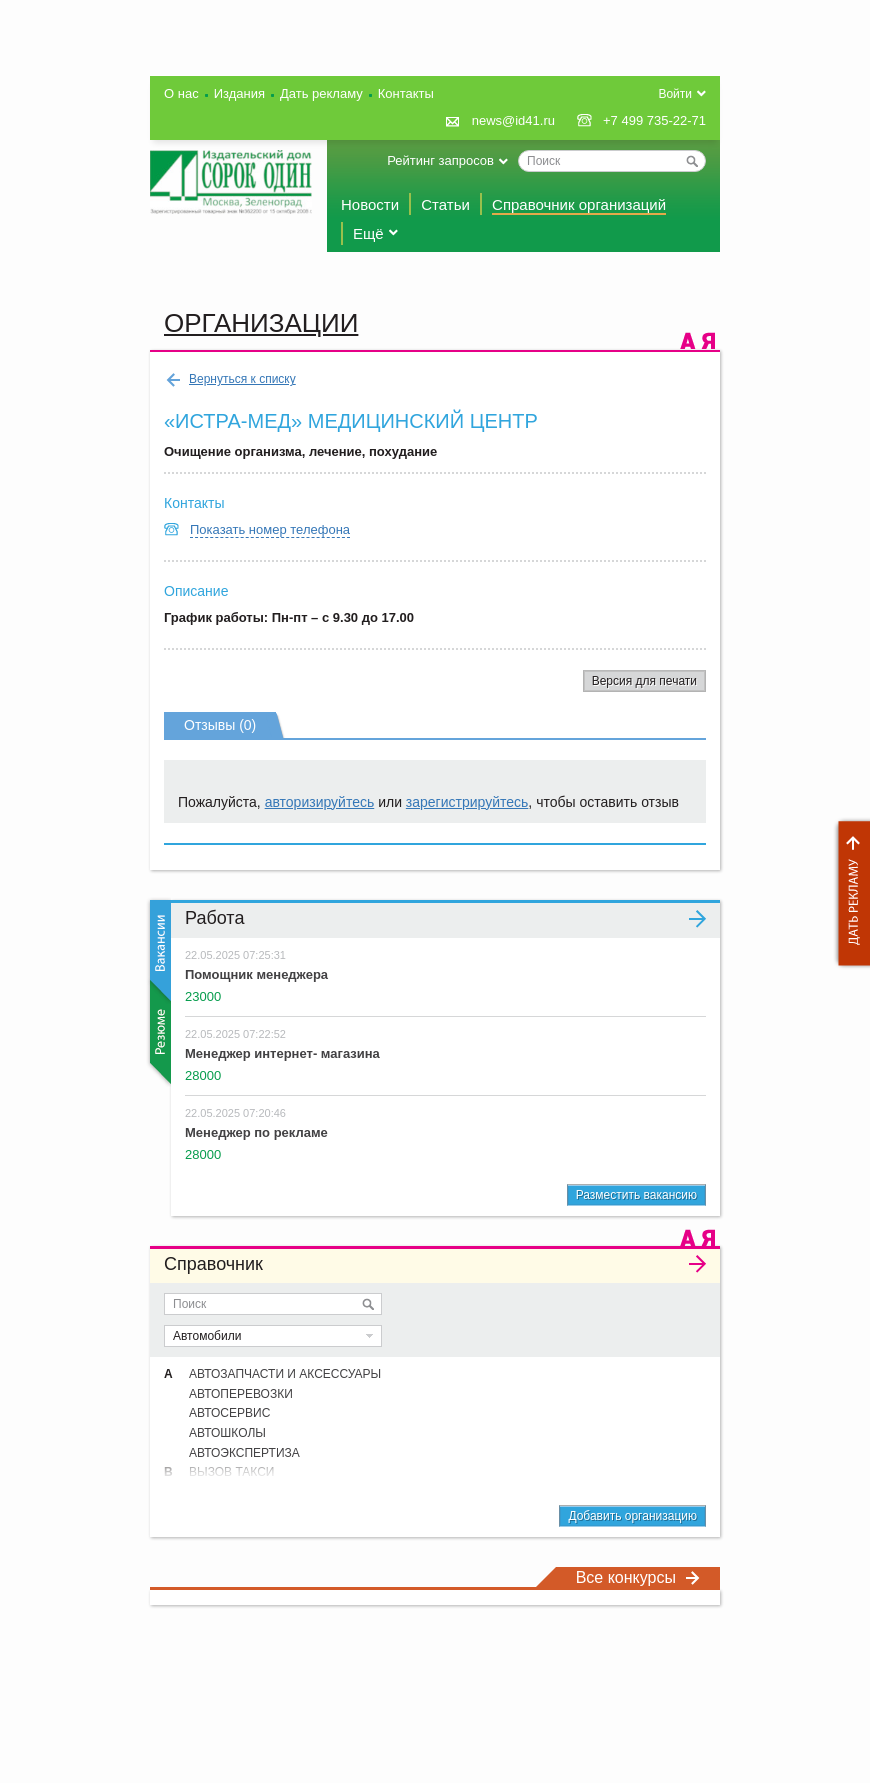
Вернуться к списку (230, 379)
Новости (370, 204)
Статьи (445, 204)
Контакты (406, 93)
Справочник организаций (579, 204)
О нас (181, 93)
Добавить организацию (632, 1516)
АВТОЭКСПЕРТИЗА (244, 1453)
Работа (445, 918)
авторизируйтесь (320, 802)
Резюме (158, 1032)
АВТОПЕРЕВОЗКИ (241, 1394)
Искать (368, 1304)
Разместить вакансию (636, 1195)
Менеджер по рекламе (256, 1132)
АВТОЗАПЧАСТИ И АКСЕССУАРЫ (285, 1374)
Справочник (435, 1264)
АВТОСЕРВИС (229, 1413)
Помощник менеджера (256, 974)
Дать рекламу (849, 893)
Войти (675, 94)
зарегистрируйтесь (467, 802)
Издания (239, 93)
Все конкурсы (638, 1577)
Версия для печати (644, 681)
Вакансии (158, 950)
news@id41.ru (513, 120)
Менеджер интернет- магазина (282, 1053)
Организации (261, 323)
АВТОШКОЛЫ (227, 1433)
